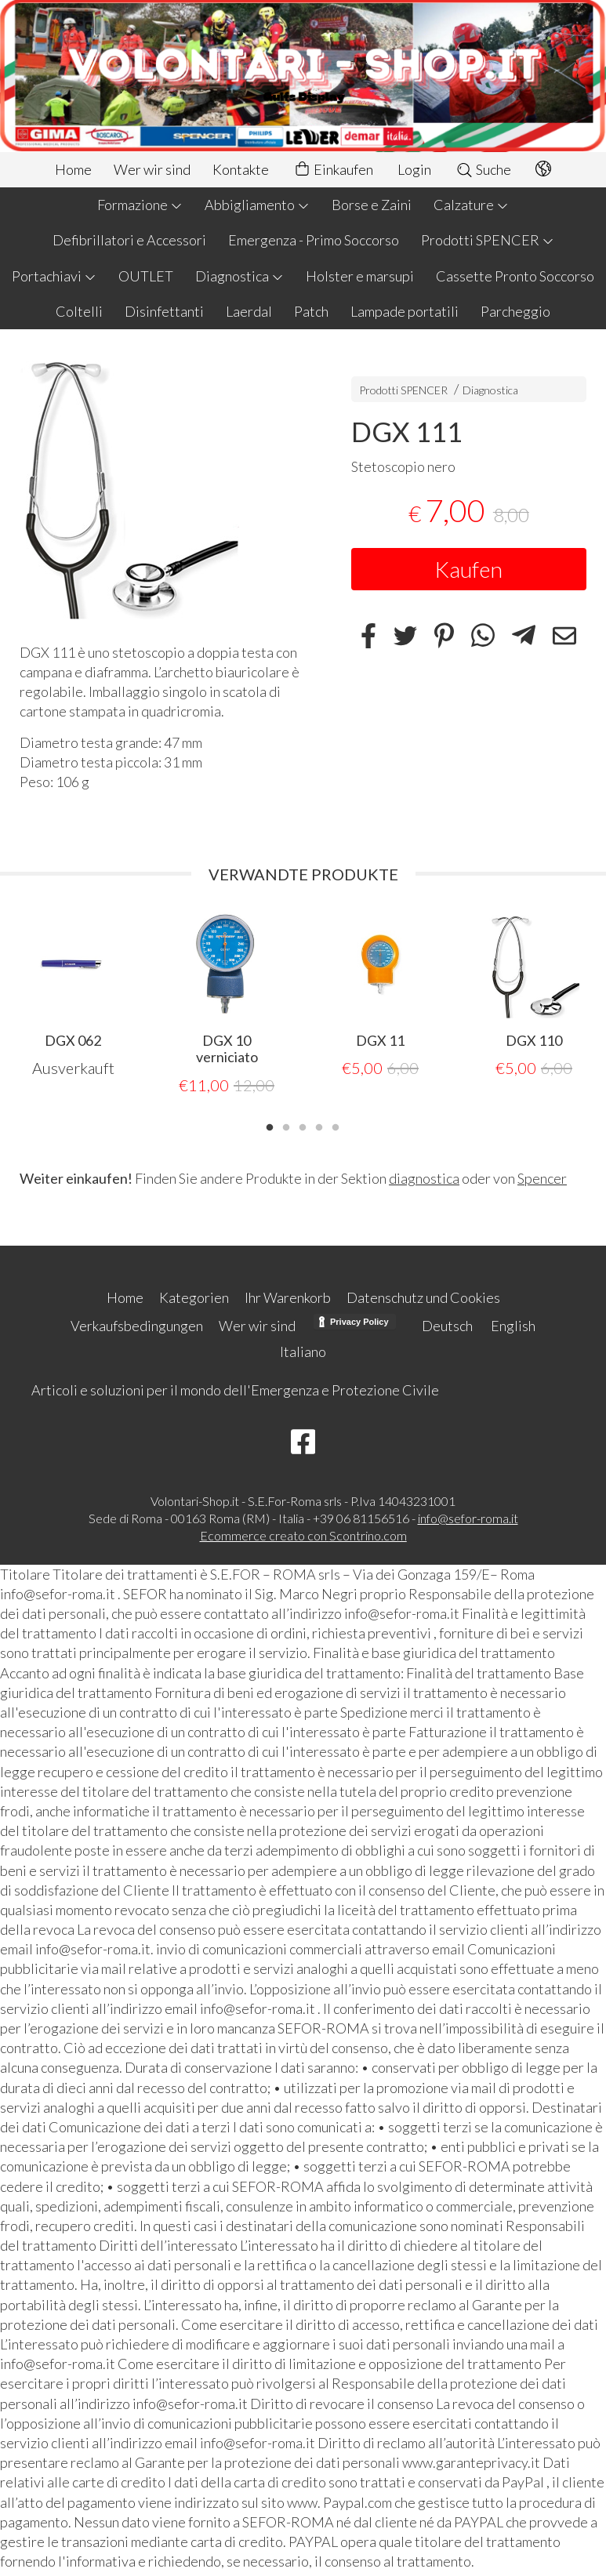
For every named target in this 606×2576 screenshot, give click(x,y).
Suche (483, 169)
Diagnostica (239, 276)
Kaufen (468, 569)
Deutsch (447, 1324)
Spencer (542, 1177)
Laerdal (249, 311)
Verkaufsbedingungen (137, 1324)
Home (73, 169)
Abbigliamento (257, 204)
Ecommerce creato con (303, 1534)
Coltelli (79, 311)
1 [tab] (269, 1124)
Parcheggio (515, 311)
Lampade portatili (404, 311)
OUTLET (145, 276)
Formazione (140, 204)
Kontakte (240, 169)
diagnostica (424, 1177)
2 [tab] (286, 1124)
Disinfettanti (164, 311)
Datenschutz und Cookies (423, 1296)
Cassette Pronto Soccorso (515, 276)
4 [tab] (319, 1124)
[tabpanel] (73, 995)
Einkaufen (333, 170)
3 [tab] (302, 1124)
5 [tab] (335, 1124)
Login (414, 169)
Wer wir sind (152, 169)
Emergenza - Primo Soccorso (313, 240)
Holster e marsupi (360, 276)
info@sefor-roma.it (468, 1517)
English (513, 1324)
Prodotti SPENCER (487, 240)
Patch (311, 311)
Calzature (471, 204)
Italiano (303, 1350)
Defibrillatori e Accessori (129, 240)
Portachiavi (54, 276)
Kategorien (194, 1296)
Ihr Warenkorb (288, 1296)
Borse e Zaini (372, 204)
